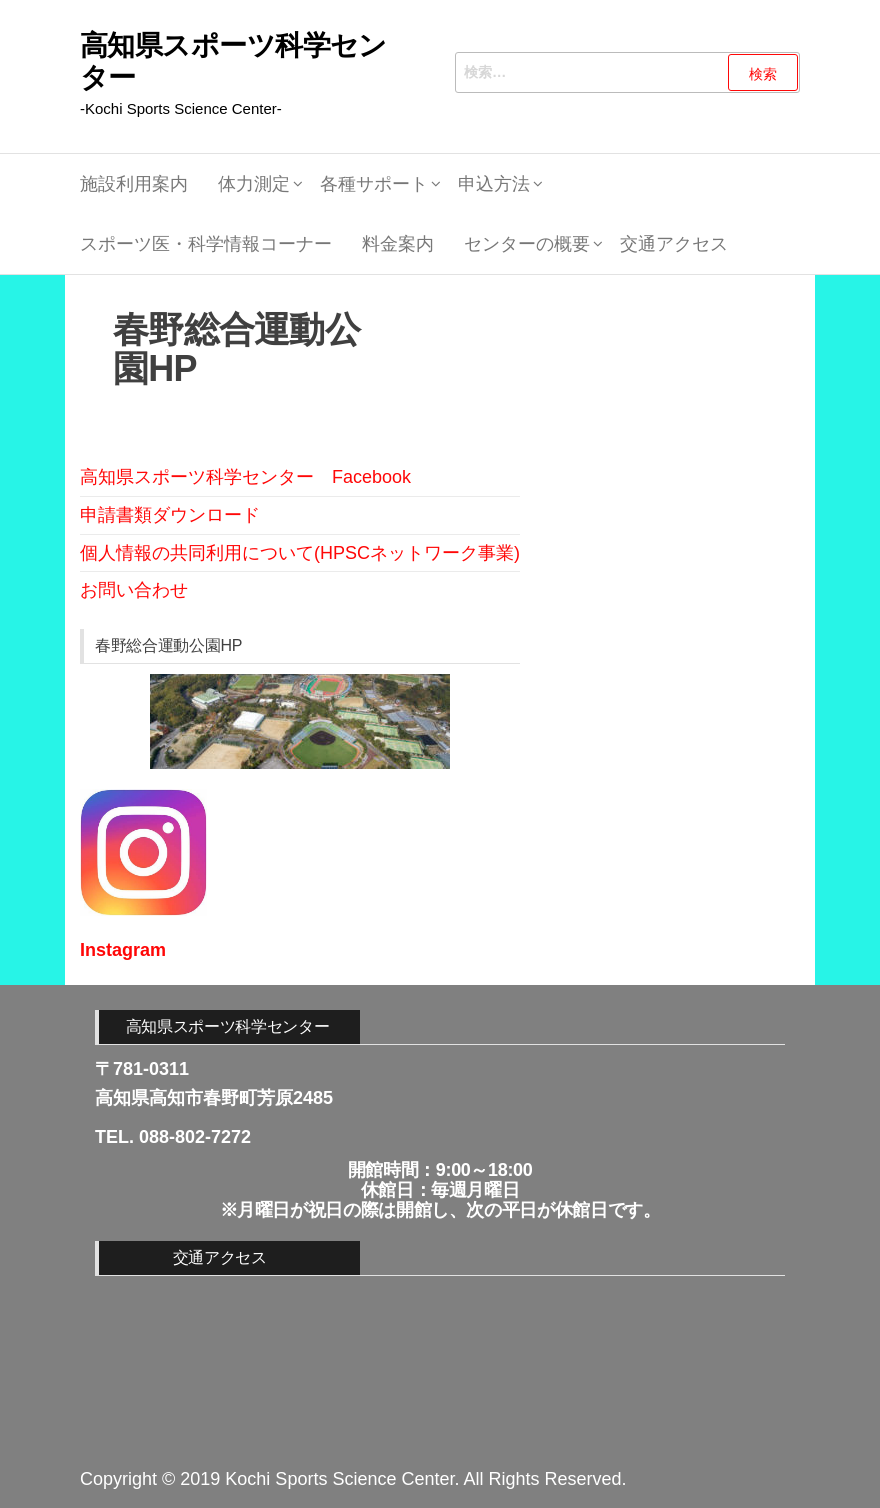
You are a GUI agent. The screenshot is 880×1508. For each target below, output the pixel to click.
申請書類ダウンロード (170, 515)
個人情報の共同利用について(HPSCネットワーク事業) (300, 553)
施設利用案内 (134, 184)
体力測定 (254, 184)
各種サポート (374, 184)
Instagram (123, 950)
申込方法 (494, 184)
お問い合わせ (134, 590)
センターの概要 (527, 244)
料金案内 (398, 244)
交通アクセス (674, 244)
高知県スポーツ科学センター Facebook (245, 477)
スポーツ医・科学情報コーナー (206, 244)
